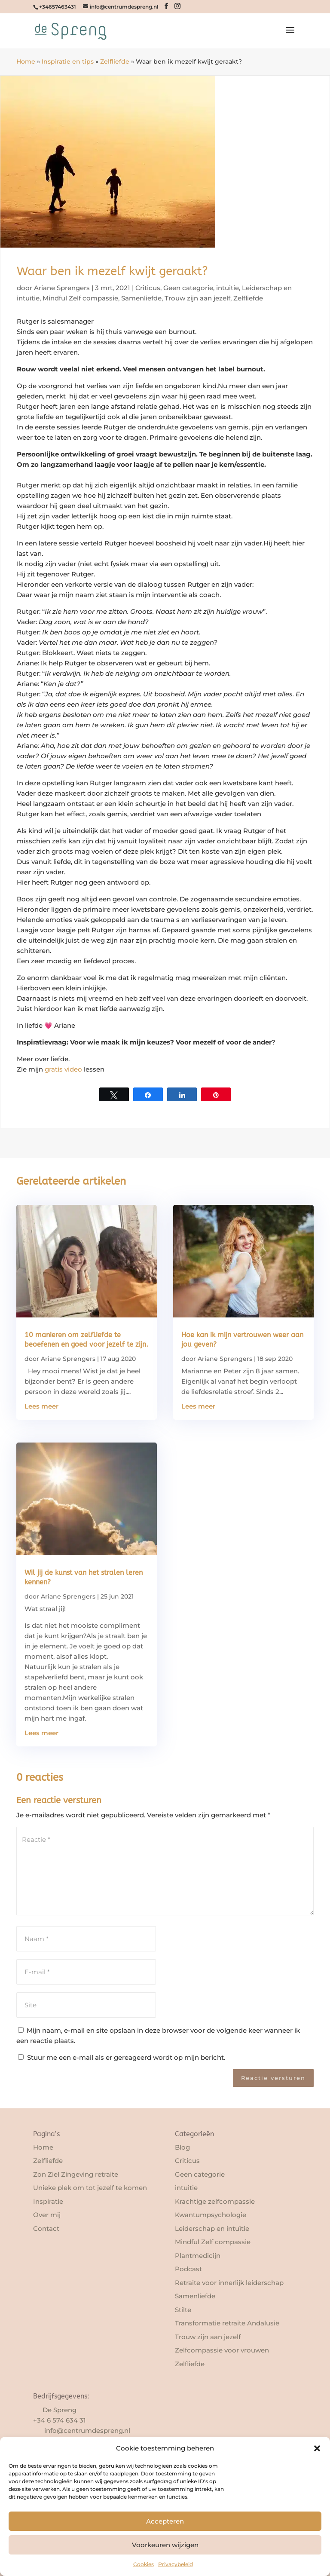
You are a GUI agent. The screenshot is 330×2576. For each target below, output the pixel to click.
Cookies (143, 2564)
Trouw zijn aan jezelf (197, 298)
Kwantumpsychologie (210, 2215)
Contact (46, 2228)
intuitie (227, 288)
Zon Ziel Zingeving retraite (75, 2174)
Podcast (188, 2269)
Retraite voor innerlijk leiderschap (229, 2283)
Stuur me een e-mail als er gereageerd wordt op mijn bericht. (121, 2057)
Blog (182, 2147)
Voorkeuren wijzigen (165, 2545)
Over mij (47, 2215)
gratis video (63, 1069)
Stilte (183, 2310)
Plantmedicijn (197, 2255)
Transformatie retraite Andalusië (227, 2323)
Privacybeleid (175, 2564)
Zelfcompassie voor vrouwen (222, 2350)
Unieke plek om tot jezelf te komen (90, 2188)
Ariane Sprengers (62, 288)
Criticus (147, 288)
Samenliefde (141, 298)
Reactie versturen (273, 2077)
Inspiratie (48, 2201)
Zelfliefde (114, 61)
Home (25, 61)
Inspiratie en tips (68, 61)
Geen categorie (188, 288)
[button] (317, 2448)
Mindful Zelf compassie (80, 298)
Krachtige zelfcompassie (215, 2201)
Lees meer (41, 1406)
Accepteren (165, 2521)
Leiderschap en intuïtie (212, 2228)
